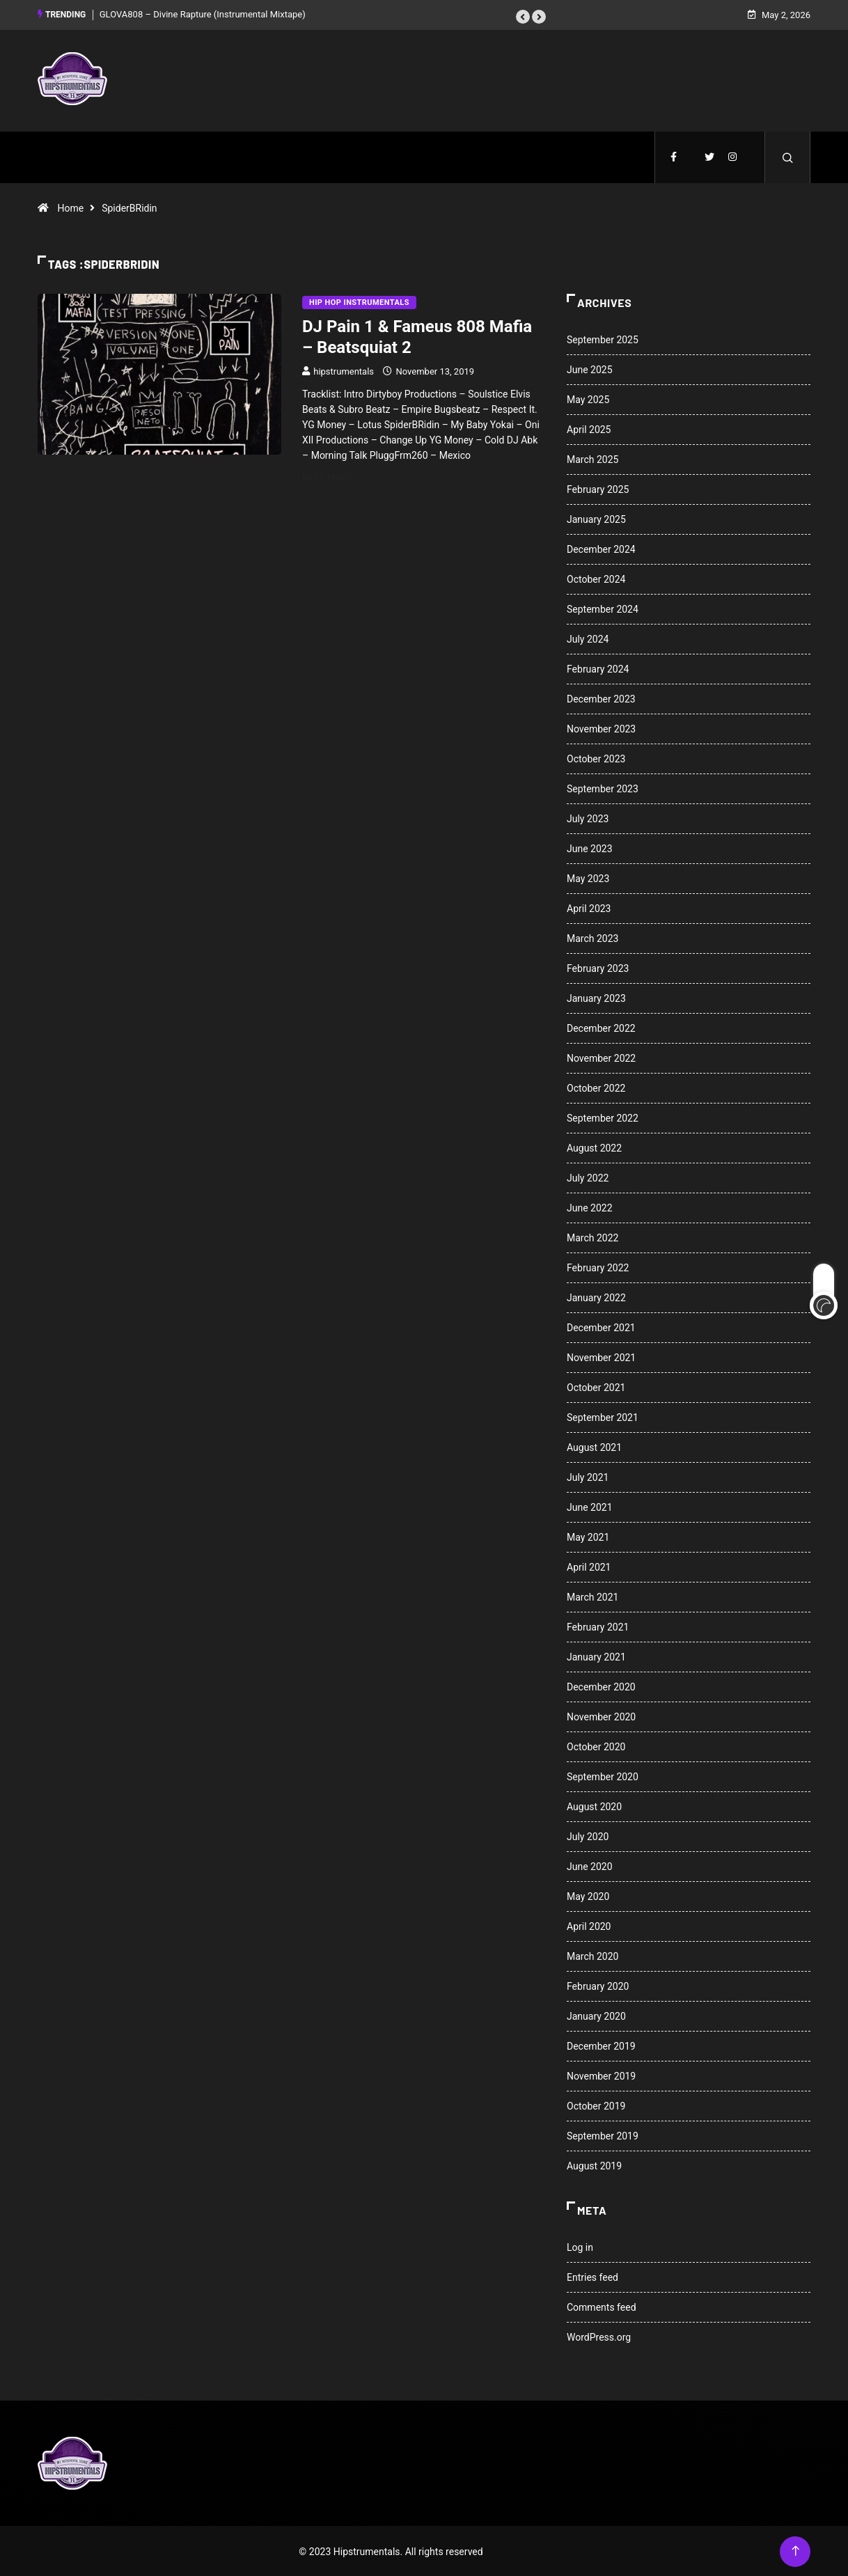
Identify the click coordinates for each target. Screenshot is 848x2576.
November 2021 (601, 1356)
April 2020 (589, 1925)
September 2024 (602, 607)
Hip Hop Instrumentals (359, 301)
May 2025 (588, 398)
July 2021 (587, 1476)
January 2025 (596, 518)
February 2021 (598, 1625)
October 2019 (596, 2104)
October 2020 (596, 1745)
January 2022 (596, 1296)
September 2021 (602, 1416)
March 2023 (592, 937)
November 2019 (601, 2074)
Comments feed (601, 2305)
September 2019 (602, 2134)
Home (70, 206)
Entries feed (592, 2276)
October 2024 (596, 577)
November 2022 (601, 1056)
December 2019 (601, 2044)
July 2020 (587, 1835)
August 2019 (594, 2164)
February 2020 (598, 1984)
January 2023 (596, 997)
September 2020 (602, 1775)
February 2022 (598, 1266)
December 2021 (601, 1326)
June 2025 (590, 368)
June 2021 (590, 1505)
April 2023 (589, 907)
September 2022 (602, 1116)
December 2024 (601, 547)
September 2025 (602, 338)
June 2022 (590, 1206)
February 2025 (598, 488)
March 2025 (592, 458)
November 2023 (601, 727)
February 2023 (598, 967)
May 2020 (588, 1895)
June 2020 (590, 1865)
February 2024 (598, 667)
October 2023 (596, 757)
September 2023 (602, 787)
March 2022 (592, 1236)
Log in (580, 2246)
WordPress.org (599, 2335)
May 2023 (588, 877)
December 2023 (601, 697)
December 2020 (601, 1685)
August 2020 (594, 1805)
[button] (523, 16)
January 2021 (596, 1655)
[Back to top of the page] (795, 2550)
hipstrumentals (343, 370)
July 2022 (587, 1176)
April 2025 (589, 428)
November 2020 (601, 1715)
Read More (335, 476)
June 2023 (590, 847)
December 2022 (601, 1026)
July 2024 (587, 637)
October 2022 (596, 1086)
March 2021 (592, 1595)
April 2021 (589, 1565)
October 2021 (596, 1386)
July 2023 (587, 817)
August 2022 (594, 1146)
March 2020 (592, 1955)
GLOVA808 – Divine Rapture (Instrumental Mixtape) (203, 13)
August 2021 (594, 1446)
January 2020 (596, 2014)
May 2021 (588, 1535)
